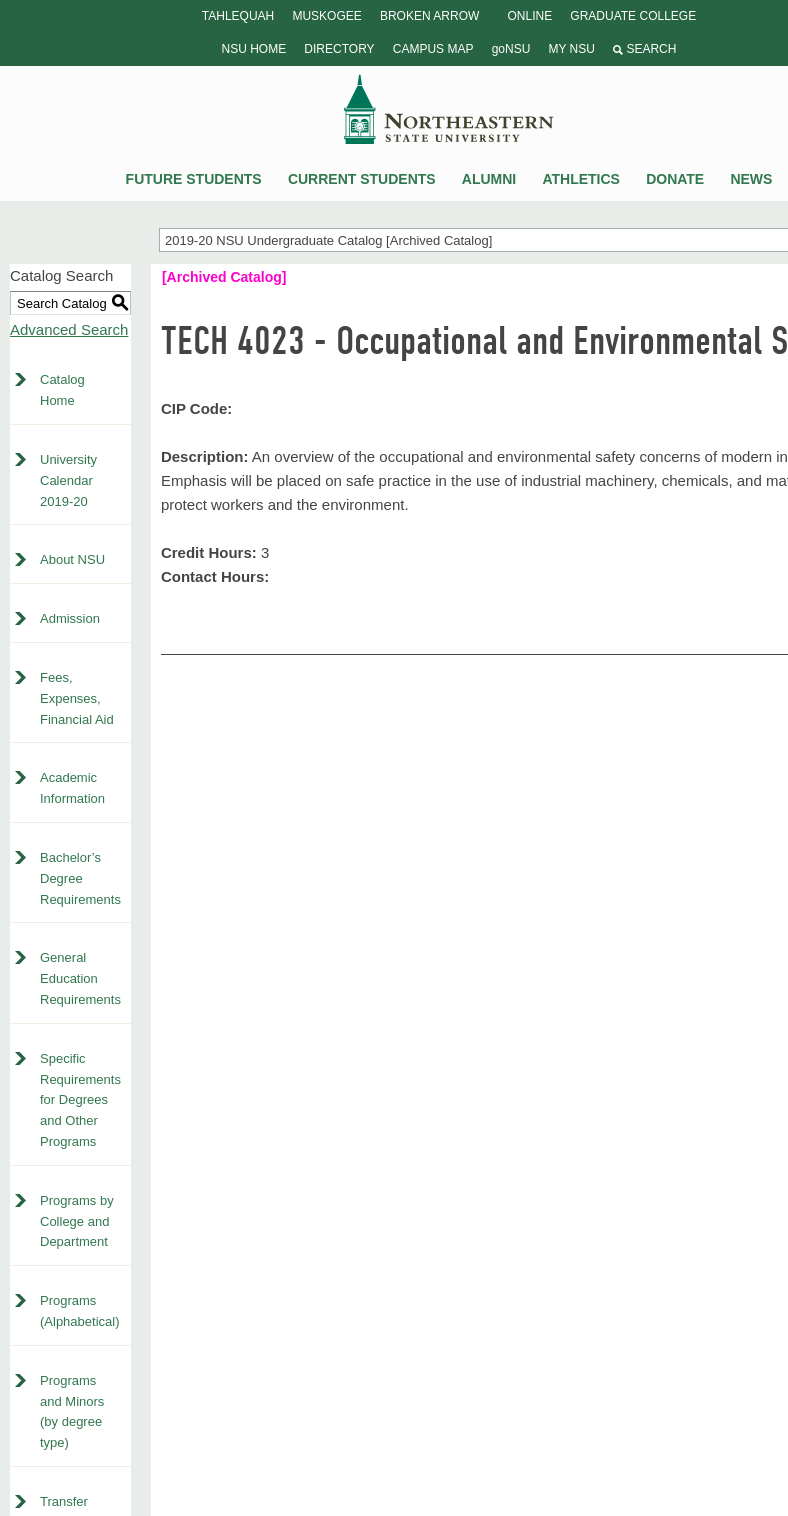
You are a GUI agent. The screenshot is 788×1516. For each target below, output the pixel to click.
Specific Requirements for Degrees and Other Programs (80, 1100)
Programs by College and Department (77, 1221)
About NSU (72, 559)
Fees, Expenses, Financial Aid (77, 698)
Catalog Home (62, 390)
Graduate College (633, 16)
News (751, 179)
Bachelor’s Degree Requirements (80, 878)
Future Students (194, 179)
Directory (339, 49)
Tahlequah (238, 16)
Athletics (581, 179)
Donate (675, 179)
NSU (449, 109)
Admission (70, 618)
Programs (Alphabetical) (80, 1311)
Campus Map (433, 49)
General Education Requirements (80, 978)
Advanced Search (69, 329)
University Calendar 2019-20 (68, 480)
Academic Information (72, 788)
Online (529, 16)
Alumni (489, 179)
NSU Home (254, 49)
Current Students (362, 179)
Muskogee (326, 16)
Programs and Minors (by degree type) (72, 1411)
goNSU (511, 49)
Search (644, 49)
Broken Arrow (429, 16)
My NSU (571, 49)
